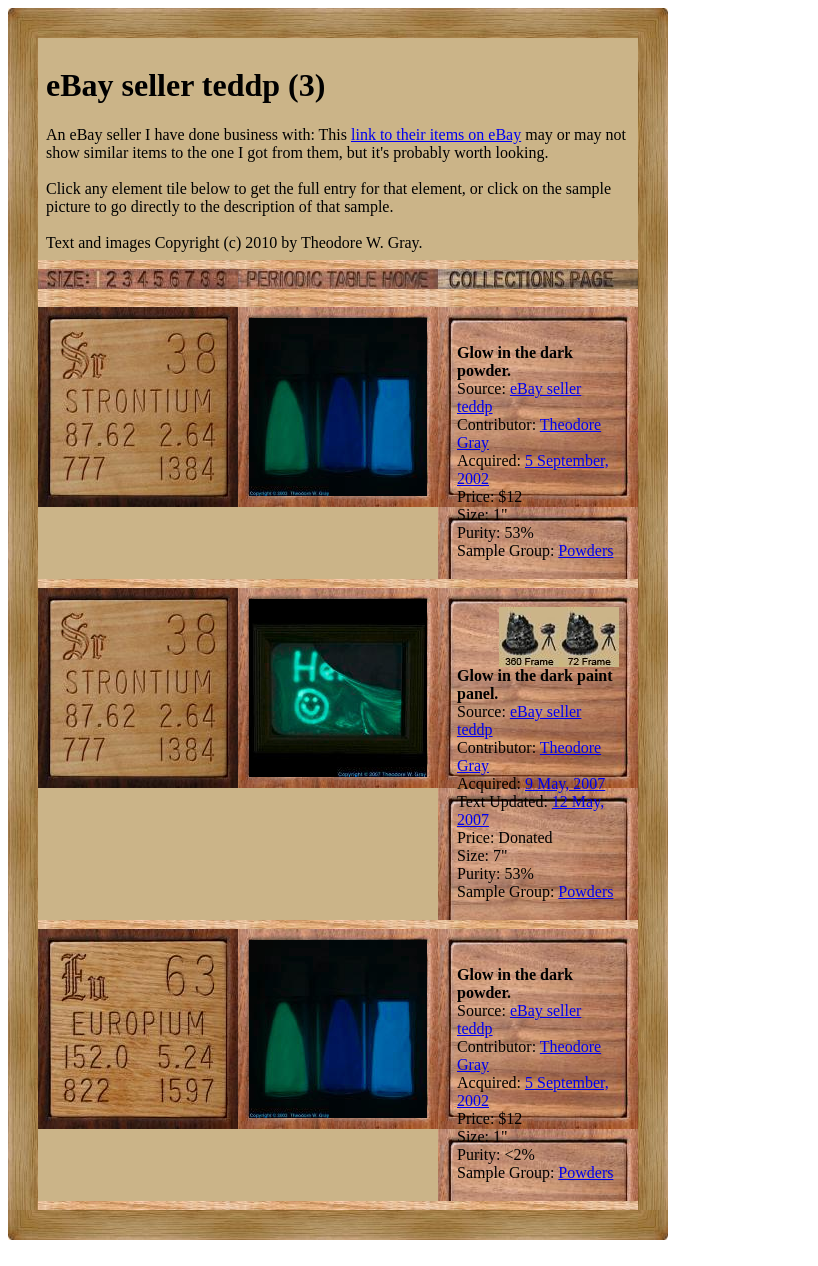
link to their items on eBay (436, 134)
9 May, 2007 (565, 783)
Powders (585, 550)
